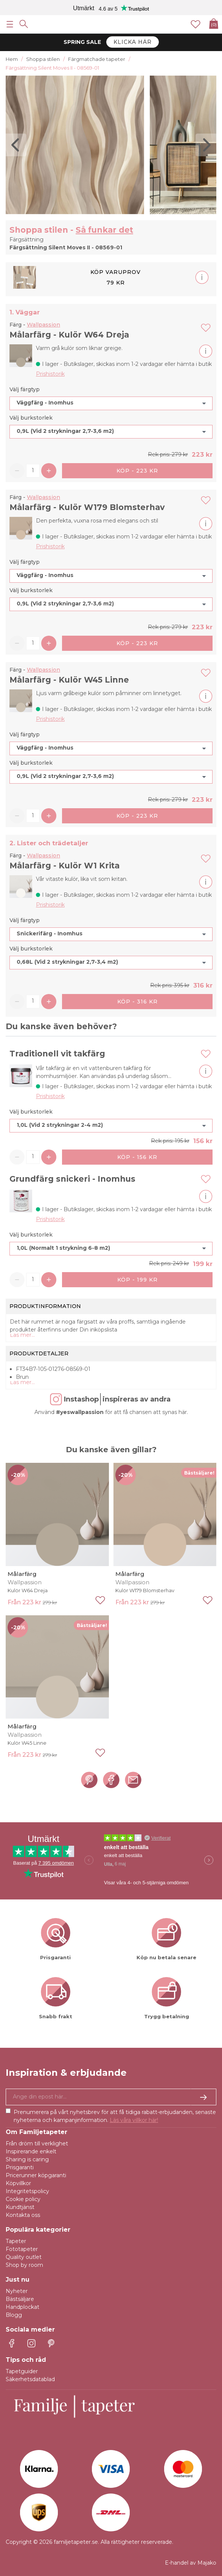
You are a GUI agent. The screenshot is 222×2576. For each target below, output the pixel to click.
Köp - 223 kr (137, 470)
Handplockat (22, 2307)
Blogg (14, 2315)
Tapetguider (22, 2371)
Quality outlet (24, 2257)
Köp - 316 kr (137, 1001)
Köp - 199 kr (137, 1279)
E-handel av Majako (190, 2562)
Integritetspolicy (27, 2191)
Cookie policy (23, 2199)
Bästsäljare (20, 2299)
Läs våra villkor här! (134, 2120)
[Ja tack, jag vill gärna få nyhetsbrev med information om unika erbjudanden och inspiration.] (111, 2097)
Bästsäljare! (199, 1473)
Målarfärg (22, 1573)
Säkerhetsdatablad (30, 2379)
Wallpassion (43, 324)
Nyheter (17, 2291)
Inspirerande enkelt (31, 2151)
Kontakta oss (23, 2215)
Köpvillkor (18, 2183)
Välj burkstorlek (31, 417)
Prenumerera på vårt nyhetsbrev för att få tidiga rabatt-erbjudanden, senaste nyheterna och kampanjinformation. (115, 2116)
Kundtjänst (20, 2207)
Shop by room (24, 2265)
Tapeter (16, 2241)
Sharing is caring (27, 2159)
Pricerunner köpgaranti (36, 2175)
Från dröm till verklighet (37, 2143)
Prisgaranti (20, 2167)
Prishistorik (50, 373)
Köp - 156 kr (137, 1157)
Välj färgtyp (24, 389)
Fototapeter (22, 2249)
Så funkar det (104, 230)
